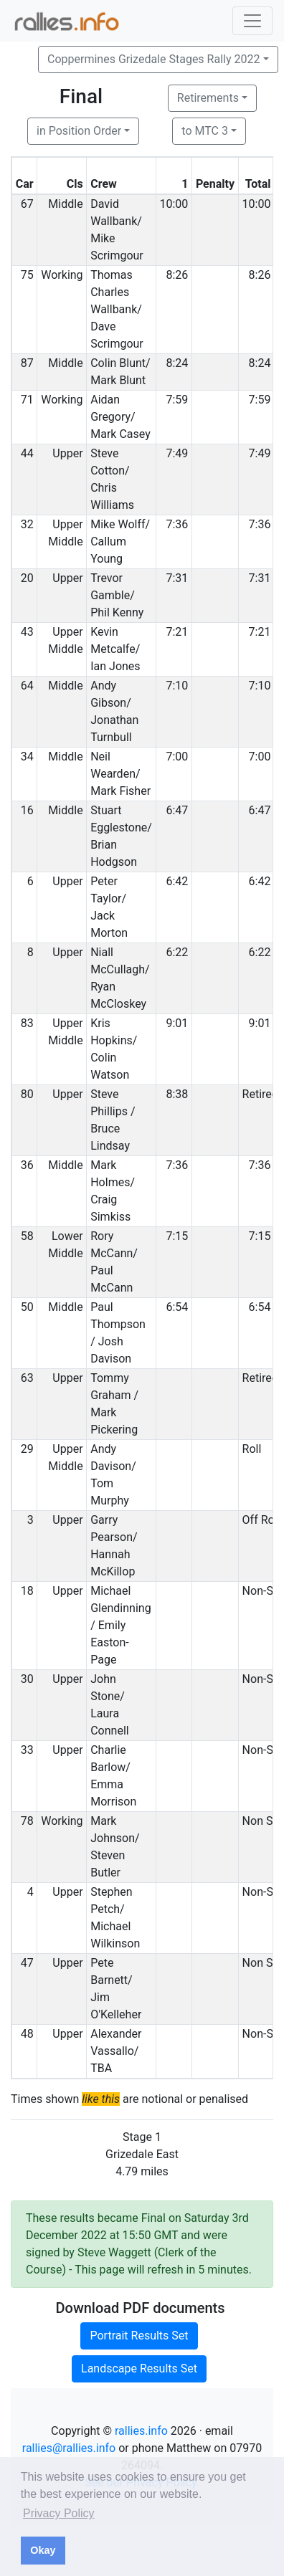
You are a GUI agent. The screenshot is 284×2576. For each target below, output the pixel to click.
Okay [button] (42, 2550)
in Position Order (79, 131)
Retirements (208, 98)
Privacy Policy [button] (59, 2513)
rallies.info (141, 2431)
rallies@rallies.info (68, 2448)
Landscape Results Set (139, 2368)
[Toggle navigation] (252, 20)
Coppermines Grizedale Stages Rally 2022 (153, 59)
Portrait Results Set (139, 2335)
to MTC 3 (204, 131)
